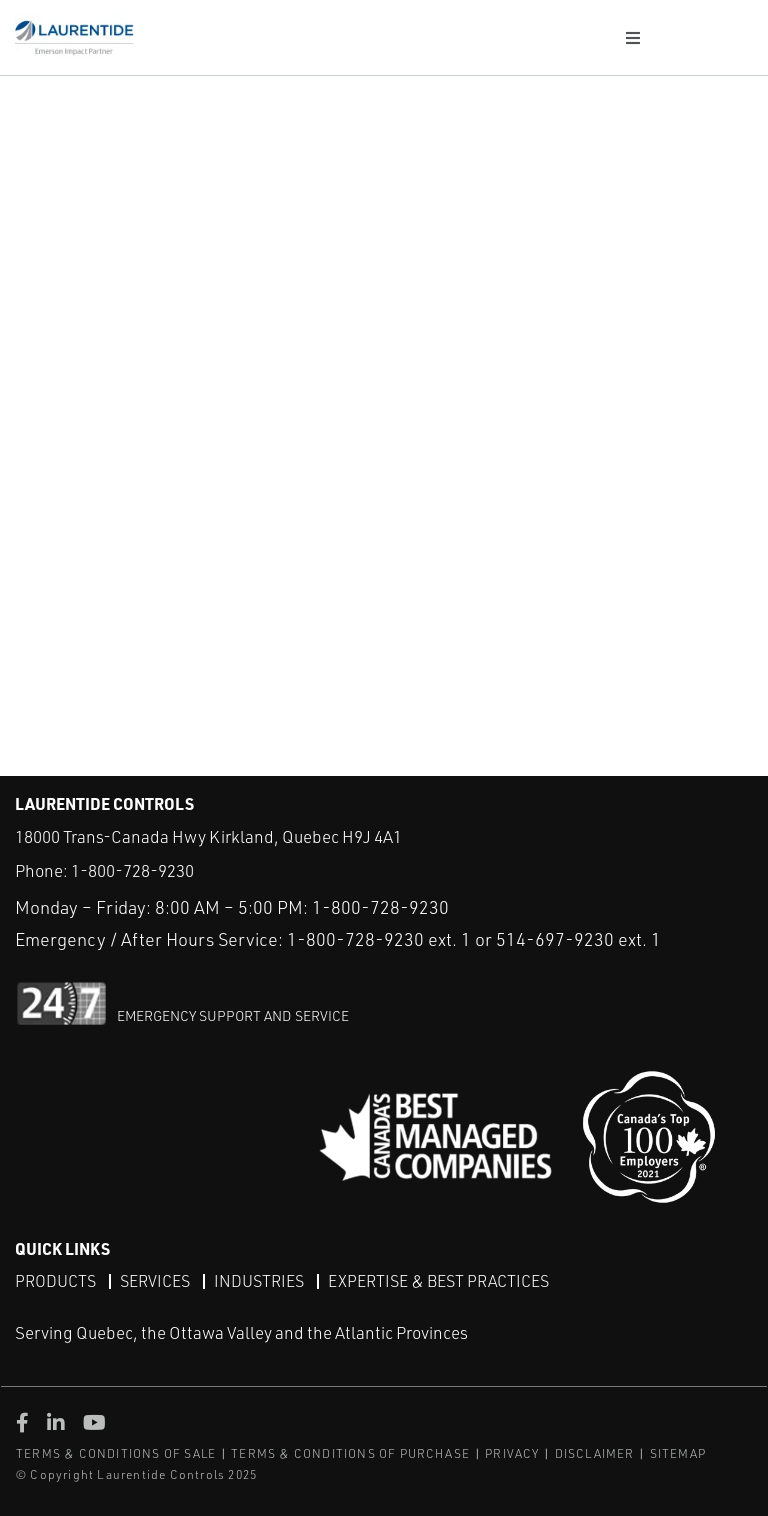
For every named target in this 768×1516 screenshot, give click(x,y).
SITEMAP (678, 1453)
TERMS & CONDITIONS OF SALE (116, 1453)
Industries (259, 1281)
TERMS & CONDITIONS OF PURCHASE (350, 1453)
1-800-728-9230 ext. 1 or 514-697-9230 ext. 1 (474, 939)
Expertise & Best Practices (438, 1281)
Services (155, 1281)
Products (55, 1281)
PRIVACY (512, 1453)
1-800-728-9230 (132, 870)
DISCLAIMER (595, 1453)
